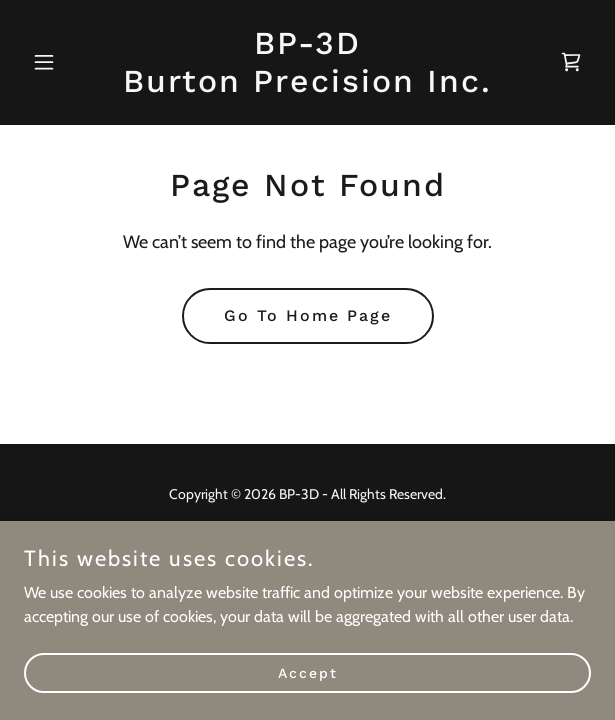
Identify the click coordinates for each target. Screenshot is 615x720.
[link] (307, 86)
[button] (66, 62)
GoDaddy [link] (344, 539)
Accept (308, 700)
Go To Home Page (308, 315)
